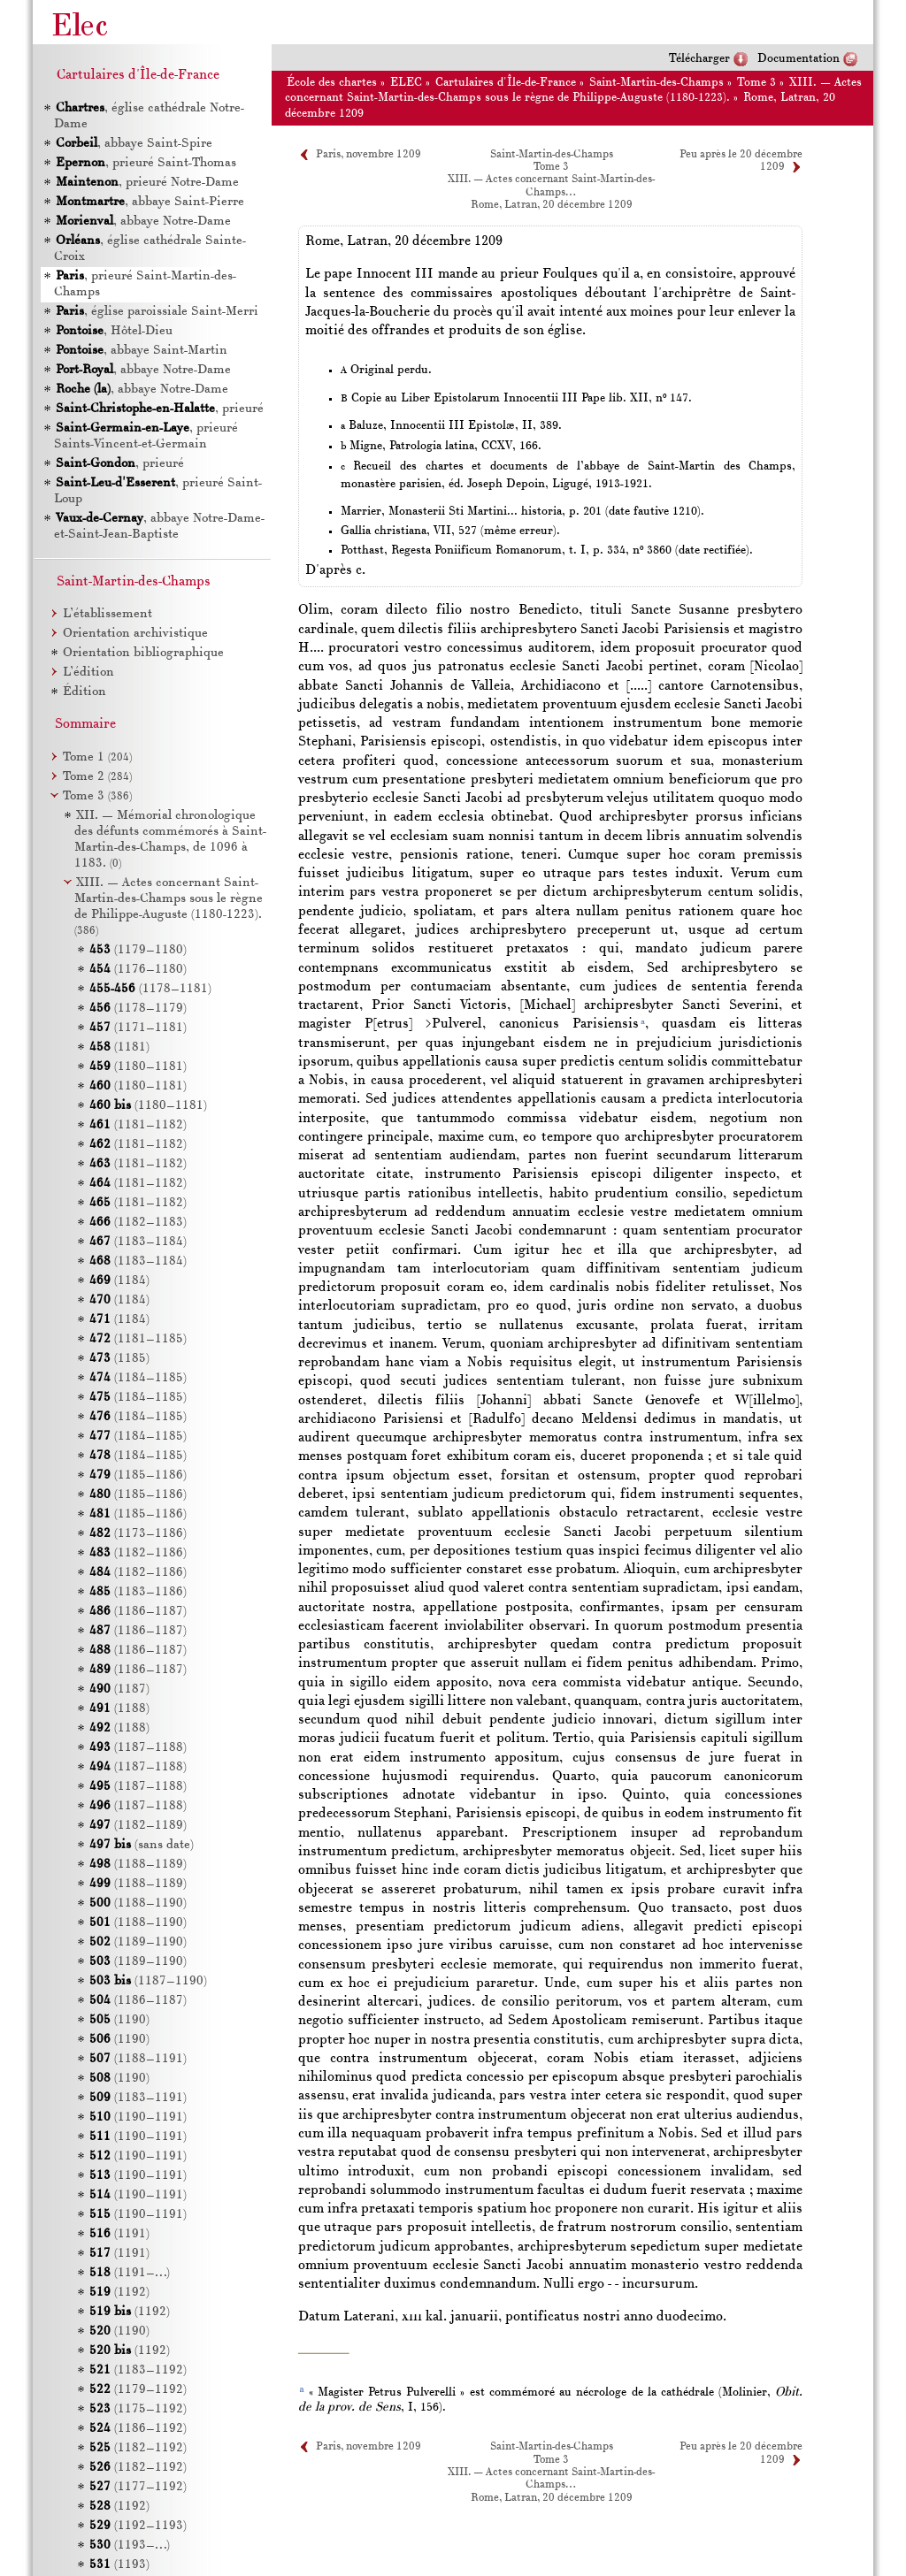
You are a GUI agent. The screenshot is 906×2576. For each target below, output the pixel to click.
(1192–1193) (138, 2526)
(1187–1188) (138, 1747)
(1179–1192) (138, 2389)
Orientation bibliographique (143, 653)
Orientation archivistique (135, 633)
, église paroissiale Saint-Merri (156, 311)
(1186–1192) (138, 2428)
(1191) (119, 2234)
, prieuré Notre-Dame (146, 182)
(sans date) (141, 1845)
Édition (84, 692)
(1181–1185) (138, 1339)
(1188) (119, 1709)
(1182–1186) (138, 1553)
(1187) (119, 1689)
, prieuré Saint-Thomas (145, 163)
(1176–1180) (138, 969)
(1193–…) (129, 2545)
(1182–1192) (138, 2448)
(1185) (119, 1358)
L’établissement (107, 614)
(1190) (119, 2020)
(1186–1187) (138, 1611)
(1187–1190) (148, 1981)
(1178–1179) (138, 1008)
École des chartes (332, 82)
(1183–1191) (138, 2098)
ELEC (406, 82)
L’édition (88, 672)
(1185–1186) (138, 1475)
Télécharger (699, 59)
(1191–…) (129, 2273)
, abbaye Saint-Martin (140, 350)
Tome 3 (756, 82)
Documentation (798, 59)
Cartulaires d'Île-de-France (505, 82)
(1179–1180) (138, 950)
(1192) (119, 2292)
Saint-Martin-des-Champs (656, 82)
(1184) (119, 1281)
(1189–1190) (138, 1942)
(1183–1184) (138, 1242)
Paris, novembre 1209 (368, 154)
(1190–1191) (138, 2117)
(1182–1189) (138, 1825)
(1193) (119, 2565)
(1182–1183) (138, 1222)
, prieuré (159, 409)
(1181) (119, 1047)
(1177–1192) (138, 2487)
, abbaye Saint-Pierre (149, 202)
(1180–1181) (138, 1067)
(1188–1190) (138, 1903)
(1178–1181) (150, 989)
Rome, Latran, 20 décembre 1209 (552, 205)
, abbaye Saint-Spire (133, 143)
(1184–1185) (138, 1378)
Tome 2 (97, 777)
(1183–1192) (138, 2370)
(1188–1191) (138, 2059)
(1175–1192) (138, 2409)
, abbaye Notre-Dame (142, 221)
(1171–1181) (138, 1028)
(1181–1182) (138, 1125)
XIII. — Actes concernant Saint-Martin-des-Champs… (551, 2478)
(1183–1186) (138, 1592)
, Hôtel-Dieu (113, 331)
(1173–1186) (138, 1533)
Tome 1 (97, 757)
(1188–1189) (138, 1864)
